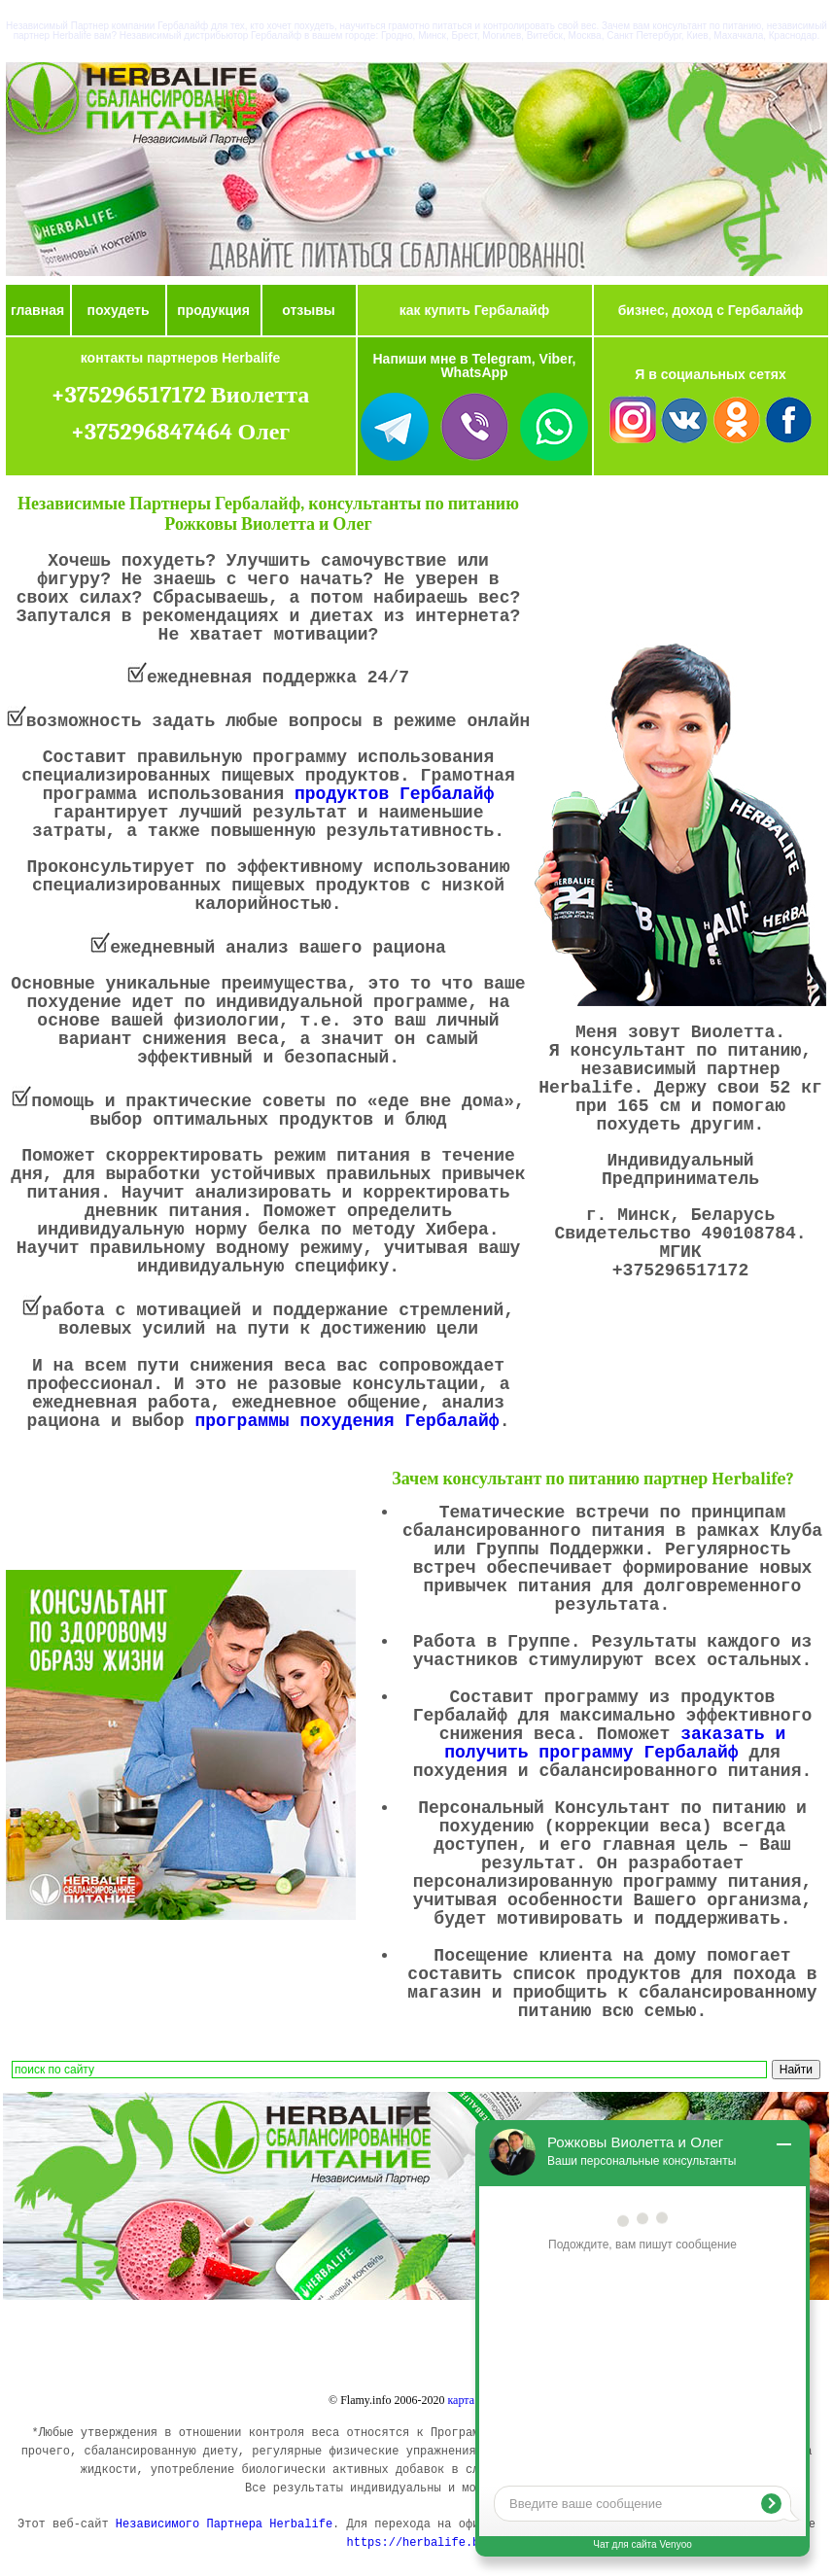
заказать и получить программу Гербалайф (614, 1743)
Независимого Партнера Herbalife (224, 2524)
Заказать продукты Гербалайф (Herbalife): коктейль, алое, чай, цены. (157, 2342)
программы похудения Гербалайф (346, 1421)
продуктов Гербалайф (394, 794)
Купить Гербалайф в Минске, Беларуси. (424, 2339)
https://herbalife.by (416, 2543)
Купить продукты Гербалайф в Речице (156, 2355)
